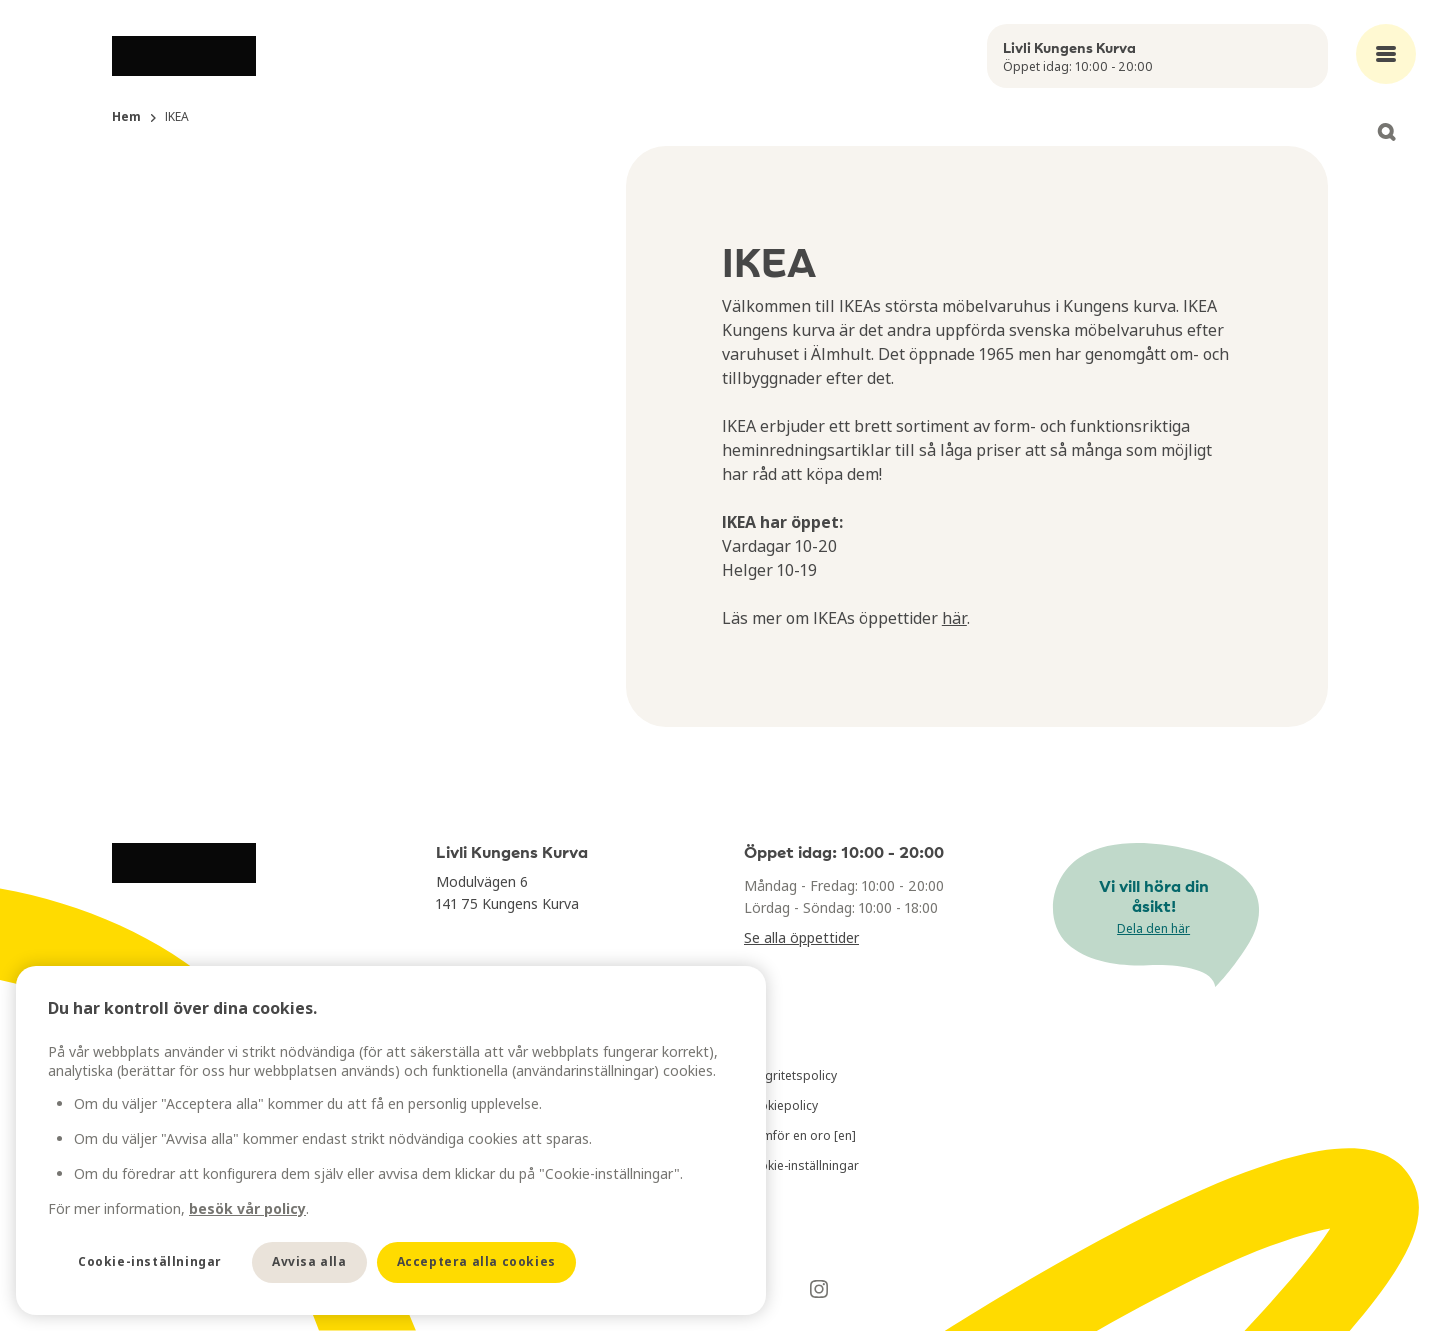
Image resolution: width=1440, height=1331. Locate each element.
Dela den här (1153, 928)
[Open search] (1386, 132)
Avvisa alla (309, 1261)
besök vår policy (247, 1208)
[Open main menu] (1386, 54)
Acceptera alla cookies (476, 1261)
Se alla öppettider (801, 937)
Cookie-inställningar (801, 1165)
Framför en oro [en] (800, 1135)
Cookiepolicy (781, 1105)
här (954, 618)
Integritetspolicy (790, 1075)
